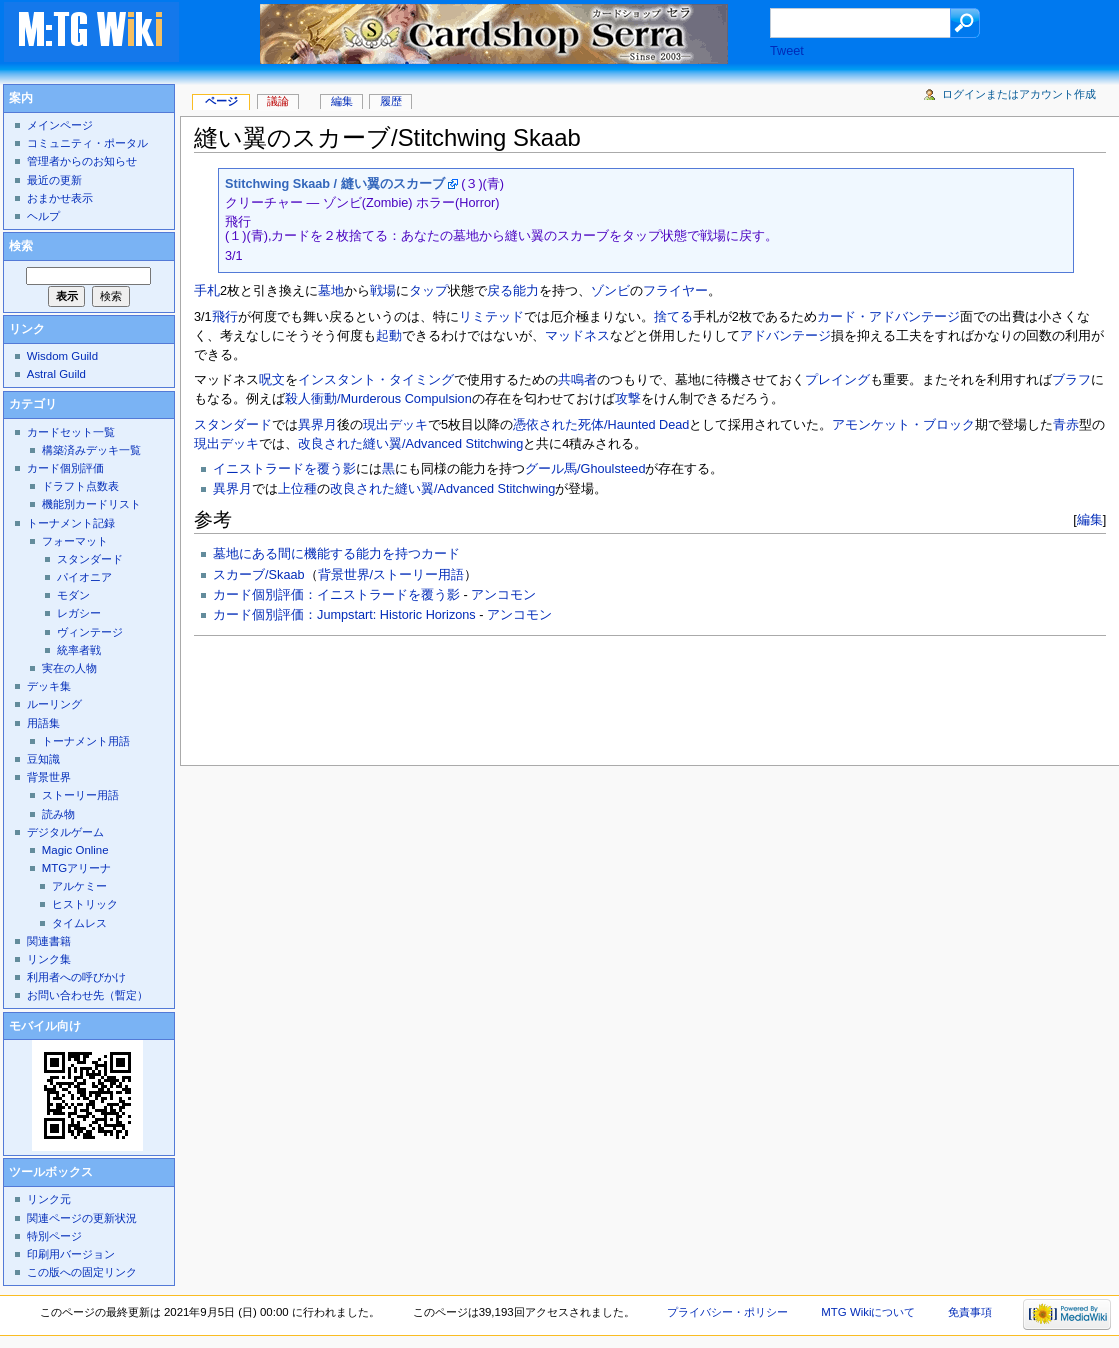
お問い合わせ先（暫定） (87, 995)
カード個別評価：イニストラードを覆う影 (336, 595)
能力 (526, 291)
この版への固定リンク (82, 1272)
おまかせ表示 (60, 198)
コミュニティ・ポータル (87, 143)
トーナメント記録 (71, 523)
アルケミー (79, 886)
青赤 (1066, 425)
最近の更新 (54, 180)
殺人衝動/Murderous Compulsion (378, 399)
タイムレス (79, 923)
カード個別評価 (65, 468)
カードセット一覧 (71, 432)
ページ (221, 101)
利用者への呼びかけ (76, 977)
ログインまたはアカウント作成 (1019, 94)
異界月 (317, 425)
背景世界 (49, 777)
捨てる (673, 317)
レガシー (79, 613)
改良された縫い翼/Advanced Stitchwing (410, 444)
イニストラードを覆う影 (284, 469)
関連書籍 (49, 941)
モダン (73, 595)
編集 (1090, 519)
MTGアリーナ (76, 868)
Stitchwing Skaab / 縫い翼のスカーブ (335, 184)
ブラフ (1071, 380)
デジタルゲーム (65, 832)
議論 (278, 101)
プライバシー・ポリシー (727, 1312)
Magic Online (75, 850)
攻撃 (628, 399)
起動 (389, 336)
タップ (428, 291)
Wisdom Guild (62, 356)
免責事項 (970, 1312)
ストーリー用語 (80, 795)
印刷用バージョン (71, 1254)
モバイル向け (45, 1026)
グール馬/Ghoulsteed (585, 469)
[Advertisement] (558, 695)
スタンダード (233, 425)
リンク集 (49, 959)
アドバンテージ (785, 336)
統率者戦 (79, 650)
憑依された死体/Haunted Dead (601, 425)
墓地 (331, 291)
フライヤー (675, 291)
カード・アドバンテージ (888, 317)
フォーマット (75, 541)
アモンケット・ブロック (903, 425)
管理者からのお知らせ (82, 161)
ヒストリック (85, 904)
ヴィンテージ (90, 632)
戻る (500, 291)
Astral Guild (56, 374)
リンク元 (49, 1199)
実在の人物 (69, 668)
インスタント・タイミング (376, 380)
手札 (207, 291)
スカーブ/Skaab (259, 575)
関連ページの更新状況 (82, 1218)
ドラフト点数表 (80, 486)
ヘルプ (43, 216)
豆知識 (43, 759)
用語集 (43, 723)
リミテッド (491, 317)
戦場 (383, 291)
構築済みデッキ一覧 (91, 450)
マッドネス (577, 336)
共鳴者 (577, 380)
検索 (21, 246)
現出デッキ (395, 425)
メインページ (60, 125)
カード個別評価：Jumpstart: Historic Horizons (344, 615)
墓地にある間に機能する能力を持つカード (336, 554)
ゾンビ (610, 291)
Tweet (787, 51)
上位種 (297, 489)
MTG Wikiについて (868, 1312)
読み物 (58, 814)
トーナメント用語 (86, 741)
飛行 (225, 317)
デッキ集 (49, 686)
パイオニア (84, 577)
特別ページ (54, 1236)
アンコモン (503, 595)
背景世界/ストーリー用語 (391, 575)
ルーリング (54, 704)
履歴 (391, 101)
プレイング (837, 380)
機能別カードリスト (91, 504)
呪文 (272, 380)
